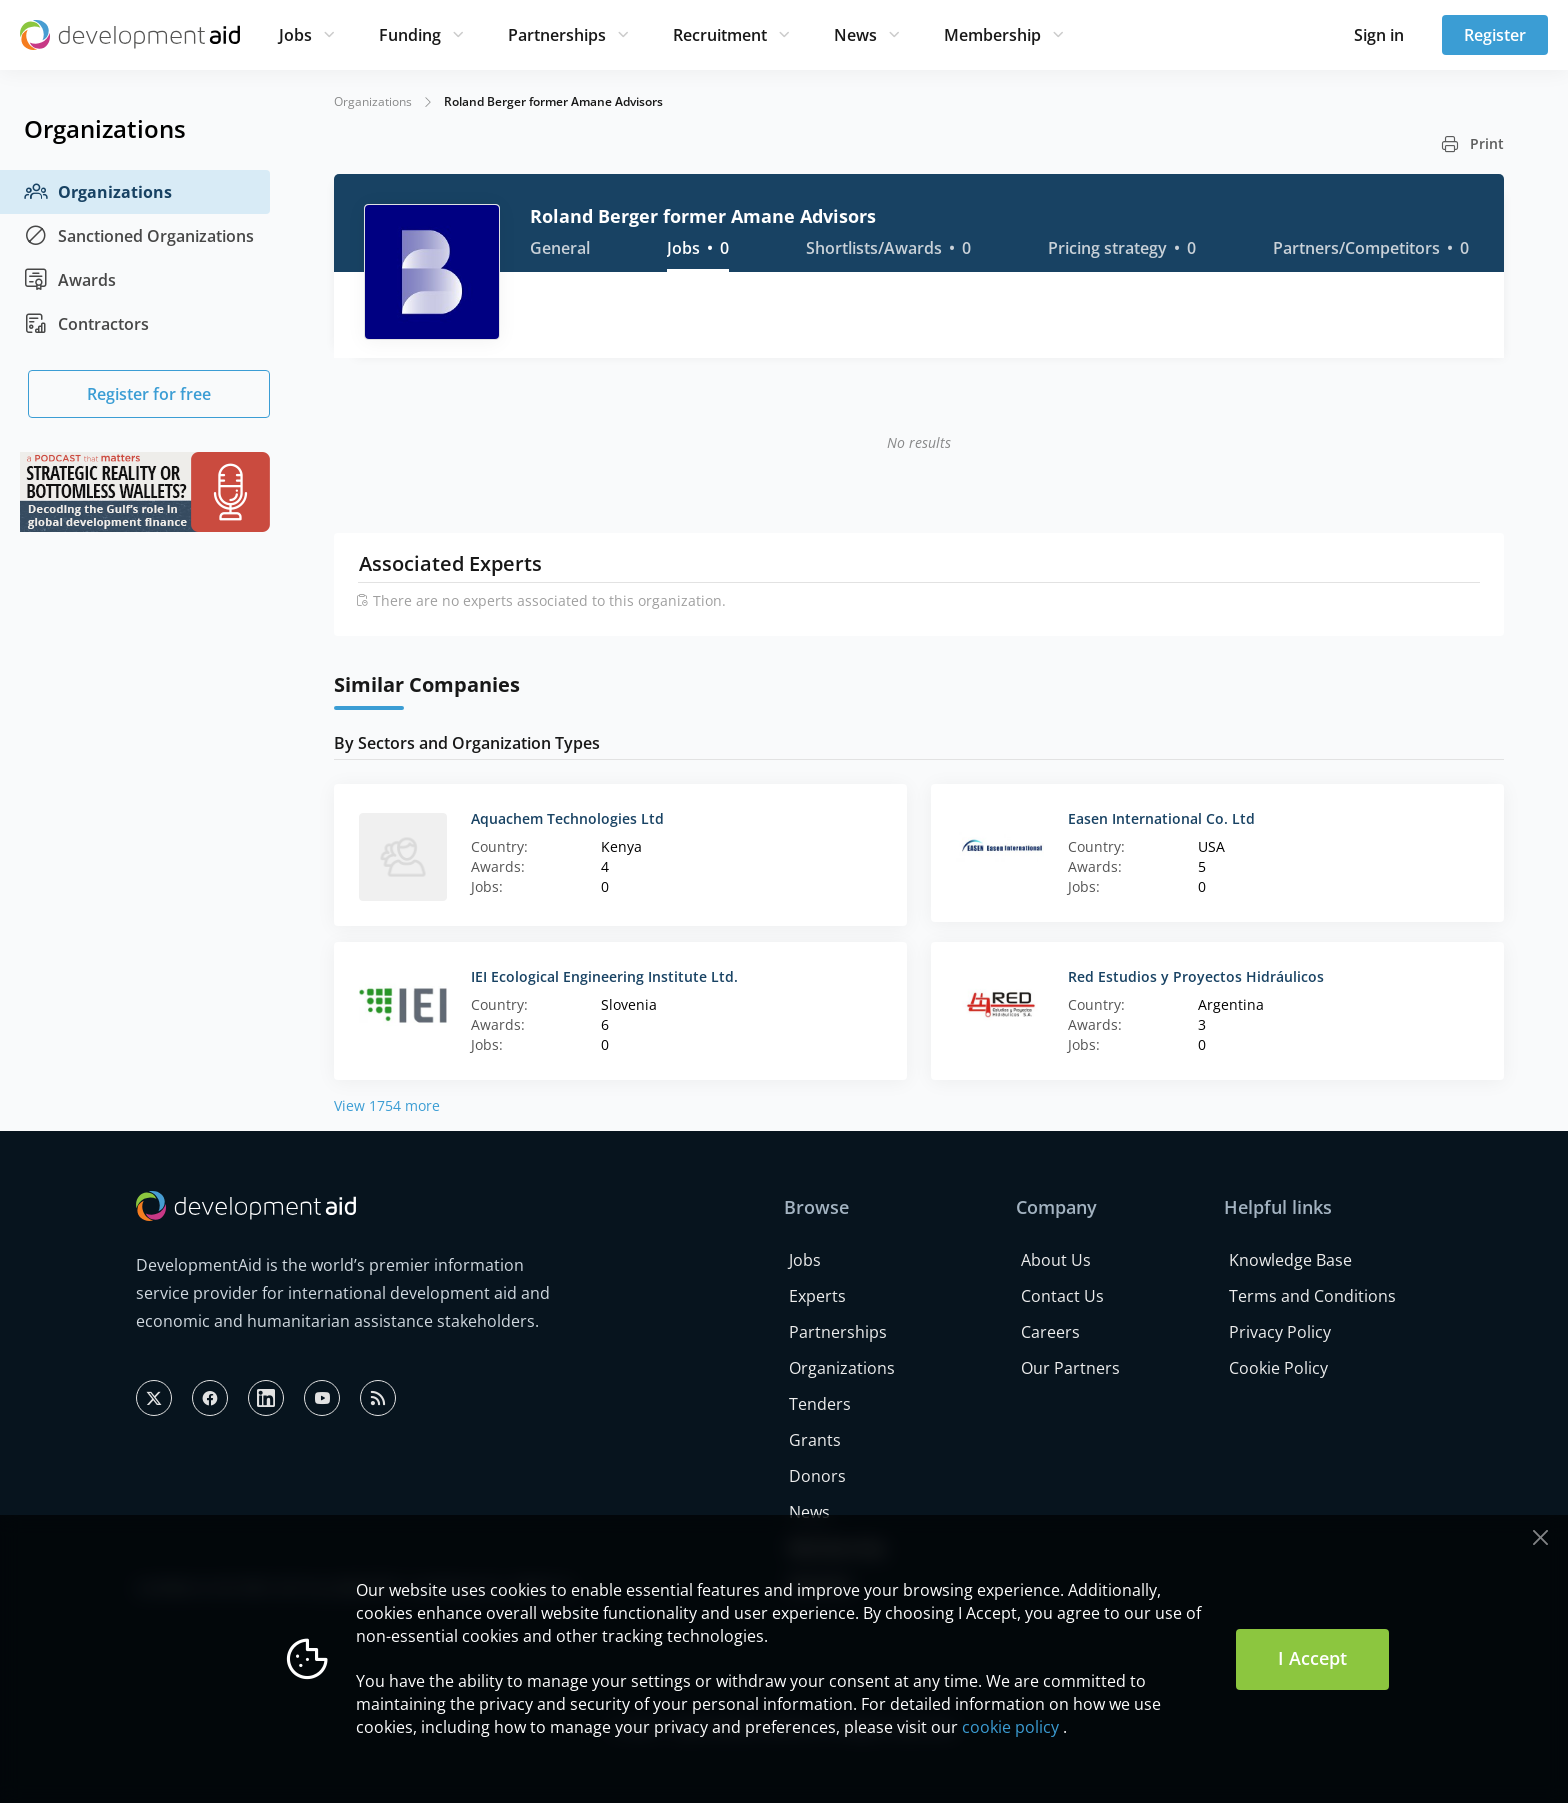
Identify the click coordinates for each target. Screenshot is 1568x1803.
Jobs (295, 35)
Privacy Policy (1280, 1332)
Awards (70, 280)
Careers (1050, 1332)
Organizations (98, 192)
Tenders (820, 1404)
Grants (815, 1440)
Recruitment (720, 35)
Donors (817, 1476)
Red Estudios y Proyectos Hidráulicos (1196, 976)
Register (1495, 35)
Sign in (1379, 35)
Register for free (149, 394)
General (560, 248)
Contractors (86, 324)
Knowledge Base (1290, 1260)
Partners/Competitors (1371, 248)
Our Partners (1070, 1368)
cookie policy (1010, 1727)
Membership (992, 35)
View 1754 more (387, 1105)
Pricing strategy (1122, 248)
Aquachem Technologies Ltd (567, 818)
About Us (1056, 1260)
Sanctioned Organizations (139, 236)
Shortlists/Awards (888, 248)
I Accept (1312, 1658)
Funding (410, 35)
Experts (817, 1296)
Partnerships (557, 35)
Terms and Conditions (1312, 1296)
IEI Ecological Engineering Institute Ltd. (604, 976)
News (855, 35)
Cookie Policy (1278, 1368)
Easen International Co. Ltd (1161, 818)
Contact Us (1062, 1296)
